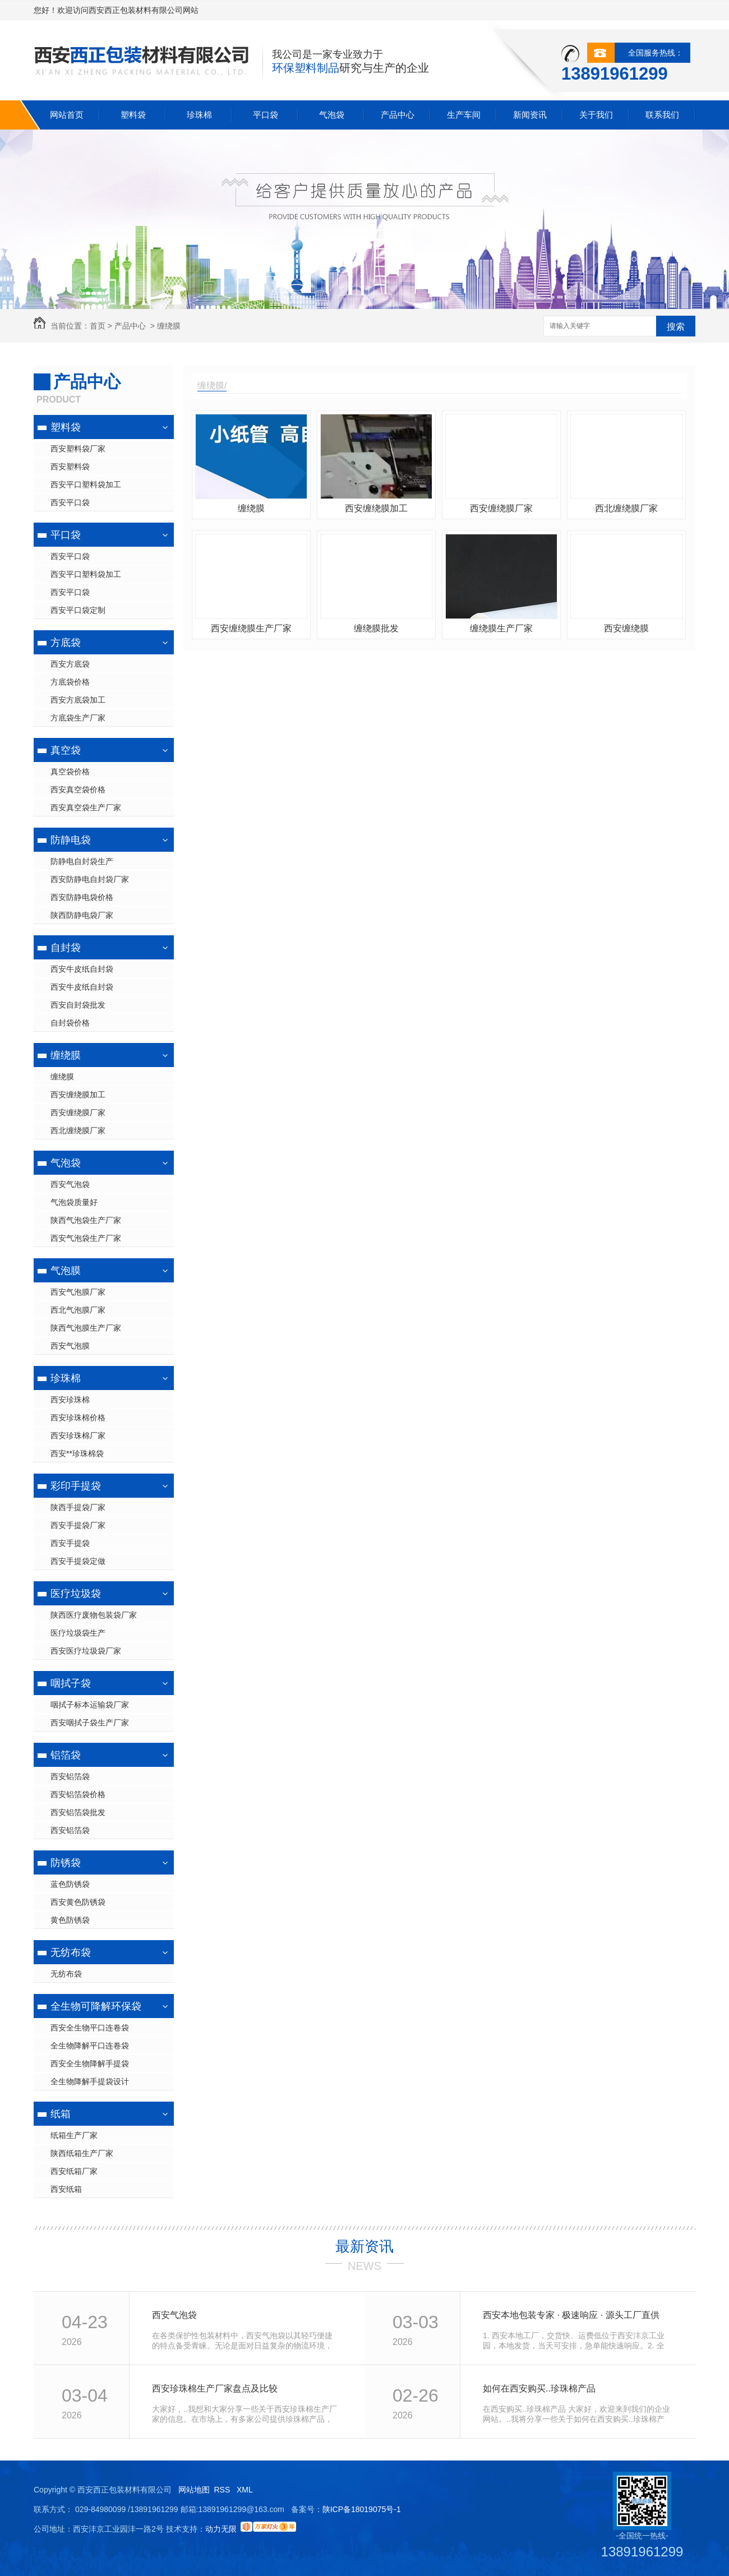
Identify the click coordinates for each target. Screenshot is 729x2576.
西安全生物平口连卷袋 (89, 2027)
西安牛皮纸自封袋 (81, 968)
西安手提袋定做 (77, 1561)
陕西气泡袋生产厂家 (85, 1220)
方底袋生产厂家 (77, 717)
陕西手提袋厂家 (77, 1507)
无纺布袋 (70, 1952)
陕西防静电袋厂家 (81, 915)
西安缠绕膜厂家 (77, 1112)
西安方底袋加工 (77, 699)
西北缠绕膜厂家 (77, 1130)
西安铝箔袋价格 (77, 1794)
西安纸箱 (66, 2189)
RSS (223, 2489)
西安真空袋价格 (77, 789)
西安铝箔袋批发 (77, 1812)
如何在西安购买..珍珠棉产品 (539, 2388)
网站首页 (67, 114)
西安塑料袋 (70, 466)
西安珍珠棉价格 (77, 1417)
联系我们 (662, 114)
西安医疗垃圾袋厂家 (85, 1650)
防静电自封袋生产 (81, 861)
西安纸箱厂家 (74, 2171)
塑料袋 (133, 114)
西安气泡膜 (70, 1345)
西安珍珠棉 (70, 1399)
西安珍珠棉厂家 (77, 1435)
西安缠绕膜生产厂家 (251, 628)
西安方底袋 (70, 663)
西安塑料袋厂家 (77, 448)
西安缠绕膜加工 (77, 1094)
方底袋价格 (70, 681)
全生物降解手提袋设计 (89, 2081)
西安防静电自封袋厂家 (89, 879)
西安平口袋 (70, 502)
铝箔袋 (65, 1755)
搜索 (676, 326)
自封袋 (65, 947)
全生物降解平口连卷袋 (89, 2045)
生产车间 (464, 114)
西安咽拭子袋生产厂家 (89, 1722)
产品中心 (397, 114)
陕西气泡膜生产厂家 (85, 1327)
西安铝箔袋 (70, 1776)
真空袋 (65, 750)
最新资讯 (364, 2246)
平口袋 (265, 114)
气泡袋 (331, 114)
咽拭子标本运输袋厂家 (89, 1704)
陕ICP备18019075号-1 (361, 2509)
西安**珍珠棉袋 (77, 1453)
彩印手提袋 (75, 1486)
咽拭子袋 (70, 1683)
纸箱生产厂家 (74, 2135)
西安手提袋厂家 (77, 1525)
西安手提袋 (70, 1543)
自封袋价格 (70, 1022)
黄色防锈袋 (70, 1919)
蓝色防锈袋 (70, 1884)
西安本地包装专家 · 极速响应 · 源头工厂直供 (571, 2315)
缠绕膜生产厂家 (501, 628)
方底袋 (65, 642)
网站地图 (194, 2489)
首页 (97, 325)
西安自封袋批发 (77, 1004)
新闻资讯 (530, 114)
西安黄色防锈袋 (77, 1902)
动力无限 (221, 2528)
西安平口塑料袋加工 (85, 484)
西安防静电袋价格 (81, 897)
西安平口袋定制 (77, 610)
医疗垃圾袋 (75, 1593)
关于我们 (596, 114)
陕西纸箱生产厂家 (81, 2153)
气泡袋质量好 (74, 1202)
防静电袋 (70, 840)
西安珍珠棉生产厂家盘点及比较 (215, 2388)
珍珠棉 (199, 114)
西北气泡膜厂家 (77, 1309)
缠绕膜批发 (376, 628)
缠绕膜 (169, 325)
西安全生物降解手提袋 (89, 2063)
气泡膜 (65, 1270)
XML (246, 2489)
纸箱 (60, 2114)
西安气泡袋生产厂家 (85, 1238)
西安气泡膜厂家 (77, 1291)
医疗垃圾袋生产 (77, 1632)
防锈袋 (65, 1862)
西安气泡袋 (70, 1184)
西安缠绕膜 (626, 628)
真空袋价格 (70, 771)
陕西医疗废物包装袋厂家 (93, 1614)
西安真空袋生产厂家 (85, 807)
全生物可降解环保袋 (95, 2006)
